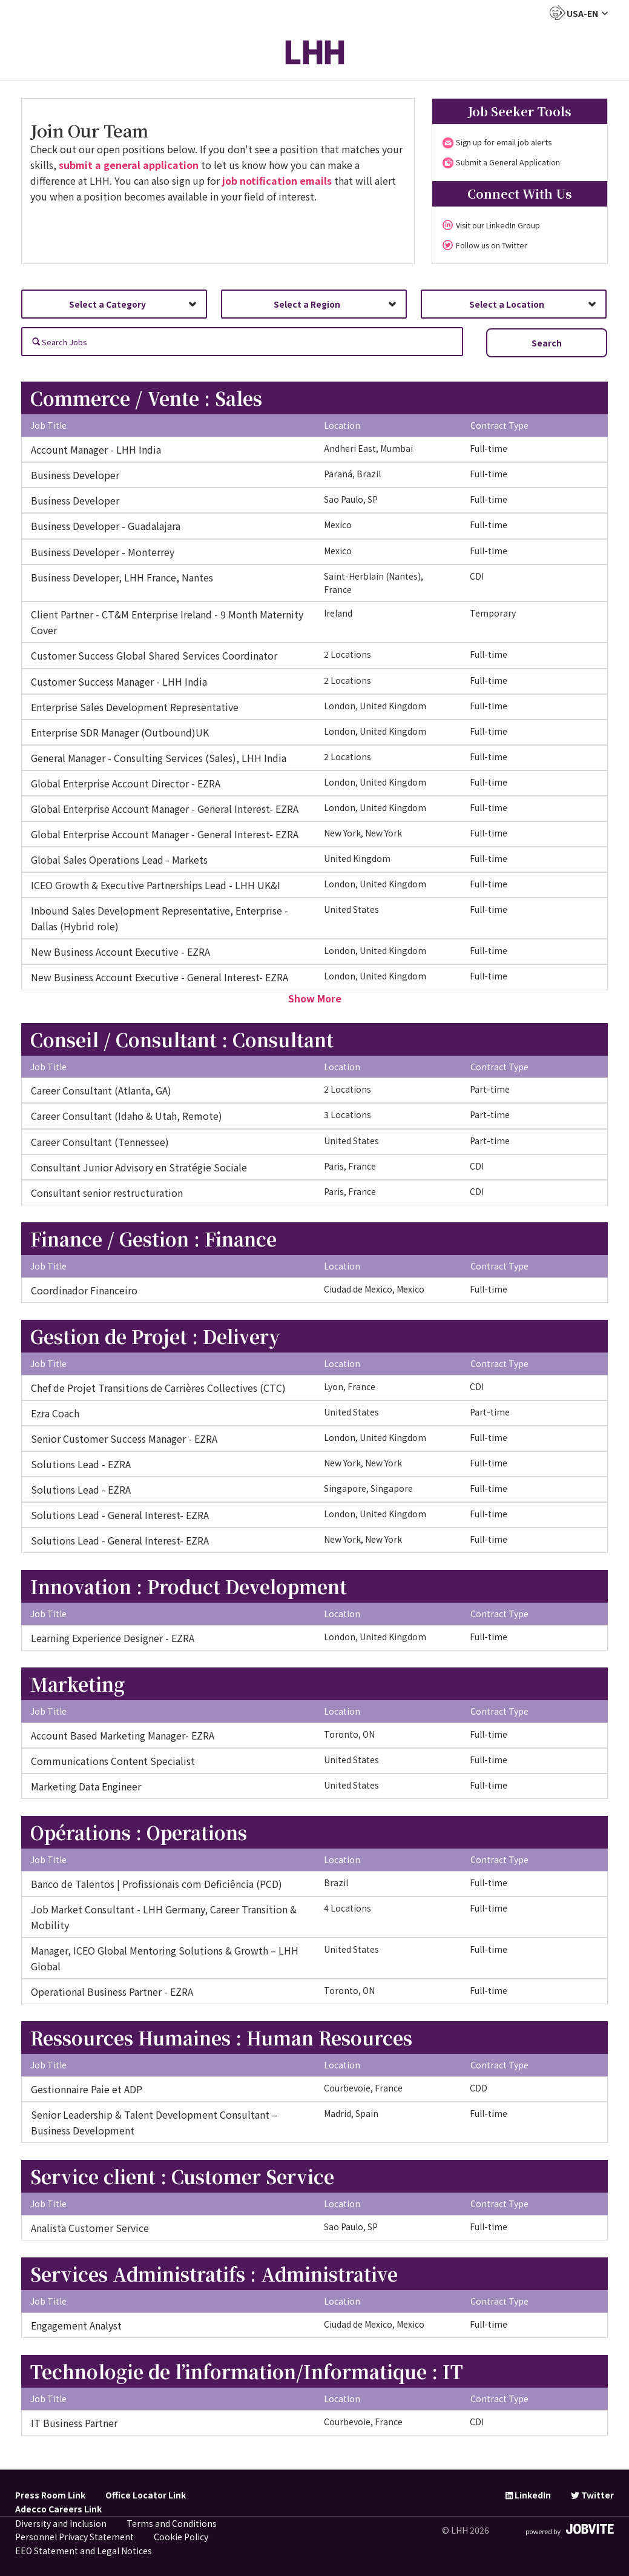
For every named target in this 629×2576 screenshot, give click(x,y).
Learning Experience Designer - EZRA (112, 1638)
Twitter (592, 2495)
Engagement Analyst (76, 2325)
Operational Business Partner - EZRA (112, 1991)
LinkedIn (528, 2495)
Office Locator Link (145, 2495)
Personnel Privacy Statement (74, 2537)
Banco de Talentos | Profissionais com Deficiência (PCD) (156, 1883)
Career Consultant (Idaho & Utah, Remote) (126, 1115)
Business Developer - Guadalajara (105, 525)
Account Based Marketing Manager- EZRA (122, 1735)
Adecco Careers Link (58, 2509)
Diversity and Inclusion (61, 2523)
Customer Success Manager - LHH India (119, 681)
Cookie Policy (181, 2537)
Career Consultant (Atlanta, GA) (101, 1090)
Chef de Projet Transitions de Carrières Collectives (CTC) (158, 1387)
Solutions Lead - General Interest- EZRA (120, 1515)
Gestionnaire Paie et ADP (86, 2089)
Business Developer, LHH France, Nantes (122, 577)
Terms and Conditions (172, 2523)
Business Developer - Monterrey (102, 552)
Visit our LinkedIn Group (498, 225)
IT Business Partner (74, 2422)
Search (547, 343)
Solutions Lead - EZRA (81, 1464)
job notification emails (277, 180)
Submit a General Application (508, 162)
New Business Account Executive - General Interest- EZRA (159, 977)
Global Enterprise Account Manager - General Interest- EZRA (164, 808)
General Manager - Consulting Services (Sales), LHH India (158, 757)
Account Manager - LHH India (96, 449)
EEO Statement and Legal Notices (83, 2551)
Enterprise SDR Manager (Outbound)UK (120, 732)
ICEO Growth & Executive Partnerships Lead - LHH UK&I (155, 885)
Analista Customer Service (90, 2227)
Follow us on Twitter (491, 245)
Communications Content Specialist (113, 1760)
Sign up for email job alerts (504, 142)
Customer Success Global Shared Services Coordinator (154, 655)
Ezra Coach (55, 1413)
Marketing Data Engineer (86, 1786)
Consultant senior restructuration (107, 1192)
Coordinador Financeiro (84, 1290)
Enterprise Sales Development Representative (135, 707)
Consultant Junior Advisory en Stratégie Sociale (139, 1167)
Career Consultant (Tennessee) (100, 1141)
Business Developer (75, 475)
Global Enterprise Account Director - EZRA (125, 783)
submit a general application (129, 164)
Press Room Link (50, 2495)
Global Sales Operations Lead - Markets (119, 859)
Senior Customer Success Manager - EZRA (124, 1438)
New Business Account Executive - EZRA (120, 951)
